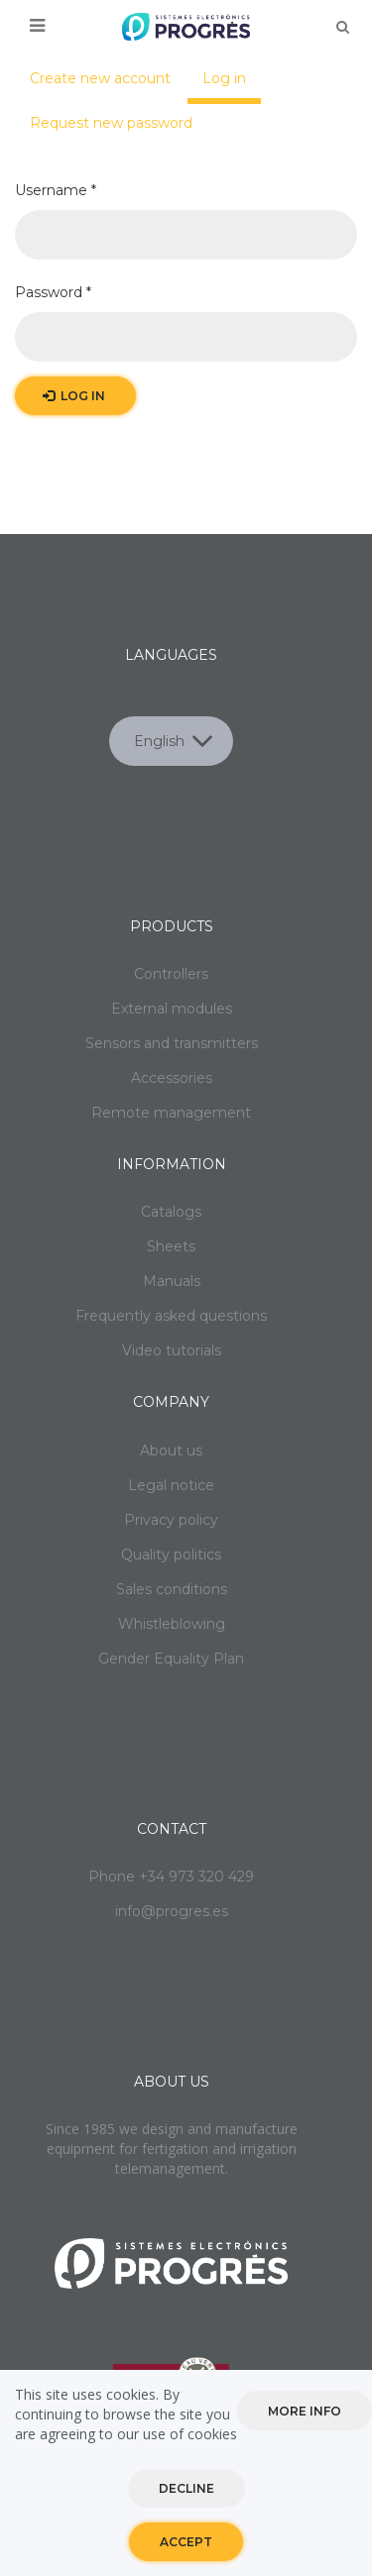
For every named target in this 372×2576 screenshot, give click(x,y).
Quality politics (171, 1554)
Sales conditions (171, 1589)
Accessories (171, 1078)
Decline (186, 2491)
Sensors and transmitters (171, 1043)
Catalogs (171, 1212)
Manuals (171, 1281)
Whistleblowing (171, 1624)
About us (171, 1450)
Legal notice (171, 1485)
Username (55, 190)
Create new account (100, 78)
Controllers (171, 974)
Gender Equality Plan (171, 1658)
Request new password (111, 123)
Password (53, 292)
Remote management (171, 1113)
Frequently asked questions (171, 1316)
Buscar (342, 27)
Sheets (171, 1246)
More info (304, 2413)
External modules (171, 1009)
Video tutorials (171, 1350)
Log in (231, 86)
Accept (186, 2544)
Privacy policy (171, 1520)
